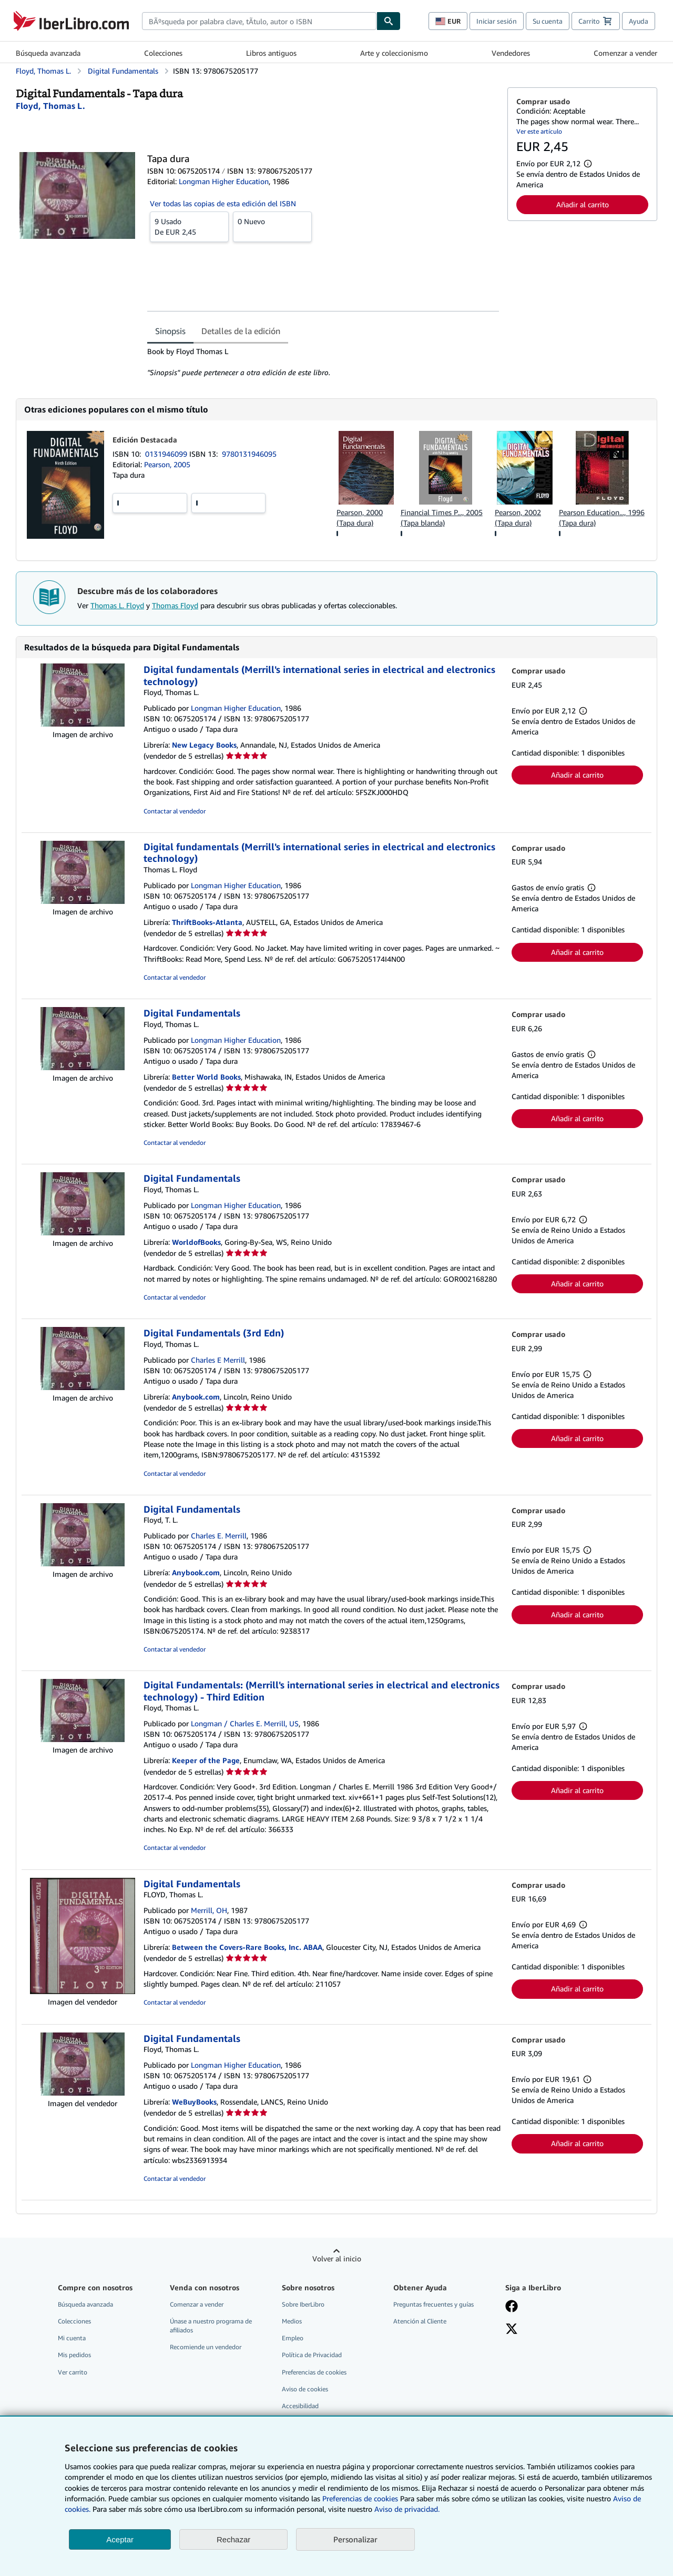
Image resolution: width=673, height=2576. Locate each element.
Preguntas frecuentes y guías (433, 2304)
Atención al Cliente (419, 2321)
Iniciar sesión (496, 21)
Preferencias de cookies (360, 2498)
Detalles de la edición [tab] (240, 331)
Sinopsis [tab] (170, 331)
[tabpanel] (323, 362)
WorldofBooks (196, 1241)
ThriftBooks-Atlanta (207, 922)
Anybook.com (196, 1396)
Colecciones (163, 52)
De (189, 226)
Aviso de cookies (305, 2389)
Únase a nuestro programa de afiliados (211, 2325)
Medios (292, 2321)
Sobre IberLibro (303, 2304)
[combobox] (259, 21)
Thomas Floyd (175, 605)
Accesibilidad (300, 2406)
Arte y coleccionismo (394, 52)
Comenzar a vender (625, 52)
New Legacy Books (204, 744)
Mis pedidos (74, 2355)
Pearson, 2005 (167, 464)
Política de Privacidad (312, 2355)
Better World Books (206, 1076)
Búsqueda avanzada (48, 52)
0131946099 (167, 453)
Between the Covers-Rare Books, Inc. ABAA (247, 1947)
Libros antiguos (271, 52)
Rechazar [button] (233, 2539)
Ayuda (638, 21)
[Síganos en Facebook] (511, 2307)
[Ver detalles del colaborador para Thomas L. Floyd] (50, 105)
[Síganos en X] (511, 2330)
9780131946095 (249, 453)
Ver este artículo (539, 131)
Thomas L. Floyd (117, 605)
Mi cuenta (72, 2338)
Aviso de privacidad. (407, 2508)
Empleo (292, 2338)
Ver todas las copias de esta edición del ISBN (223, 203)
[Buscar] (388, 21)
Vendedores (511, 52)
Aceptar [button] (120, 2539)
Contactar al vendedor (175, 811)
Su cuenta (548, 21)
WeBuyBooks (194, 2101)
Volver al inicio (336, 2258)
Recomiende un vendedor (205, 2347)
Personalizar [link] (355, 2539)
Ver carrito (72, 2372)
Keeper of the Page (206, 1760)
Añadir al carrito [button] (582, 204)
